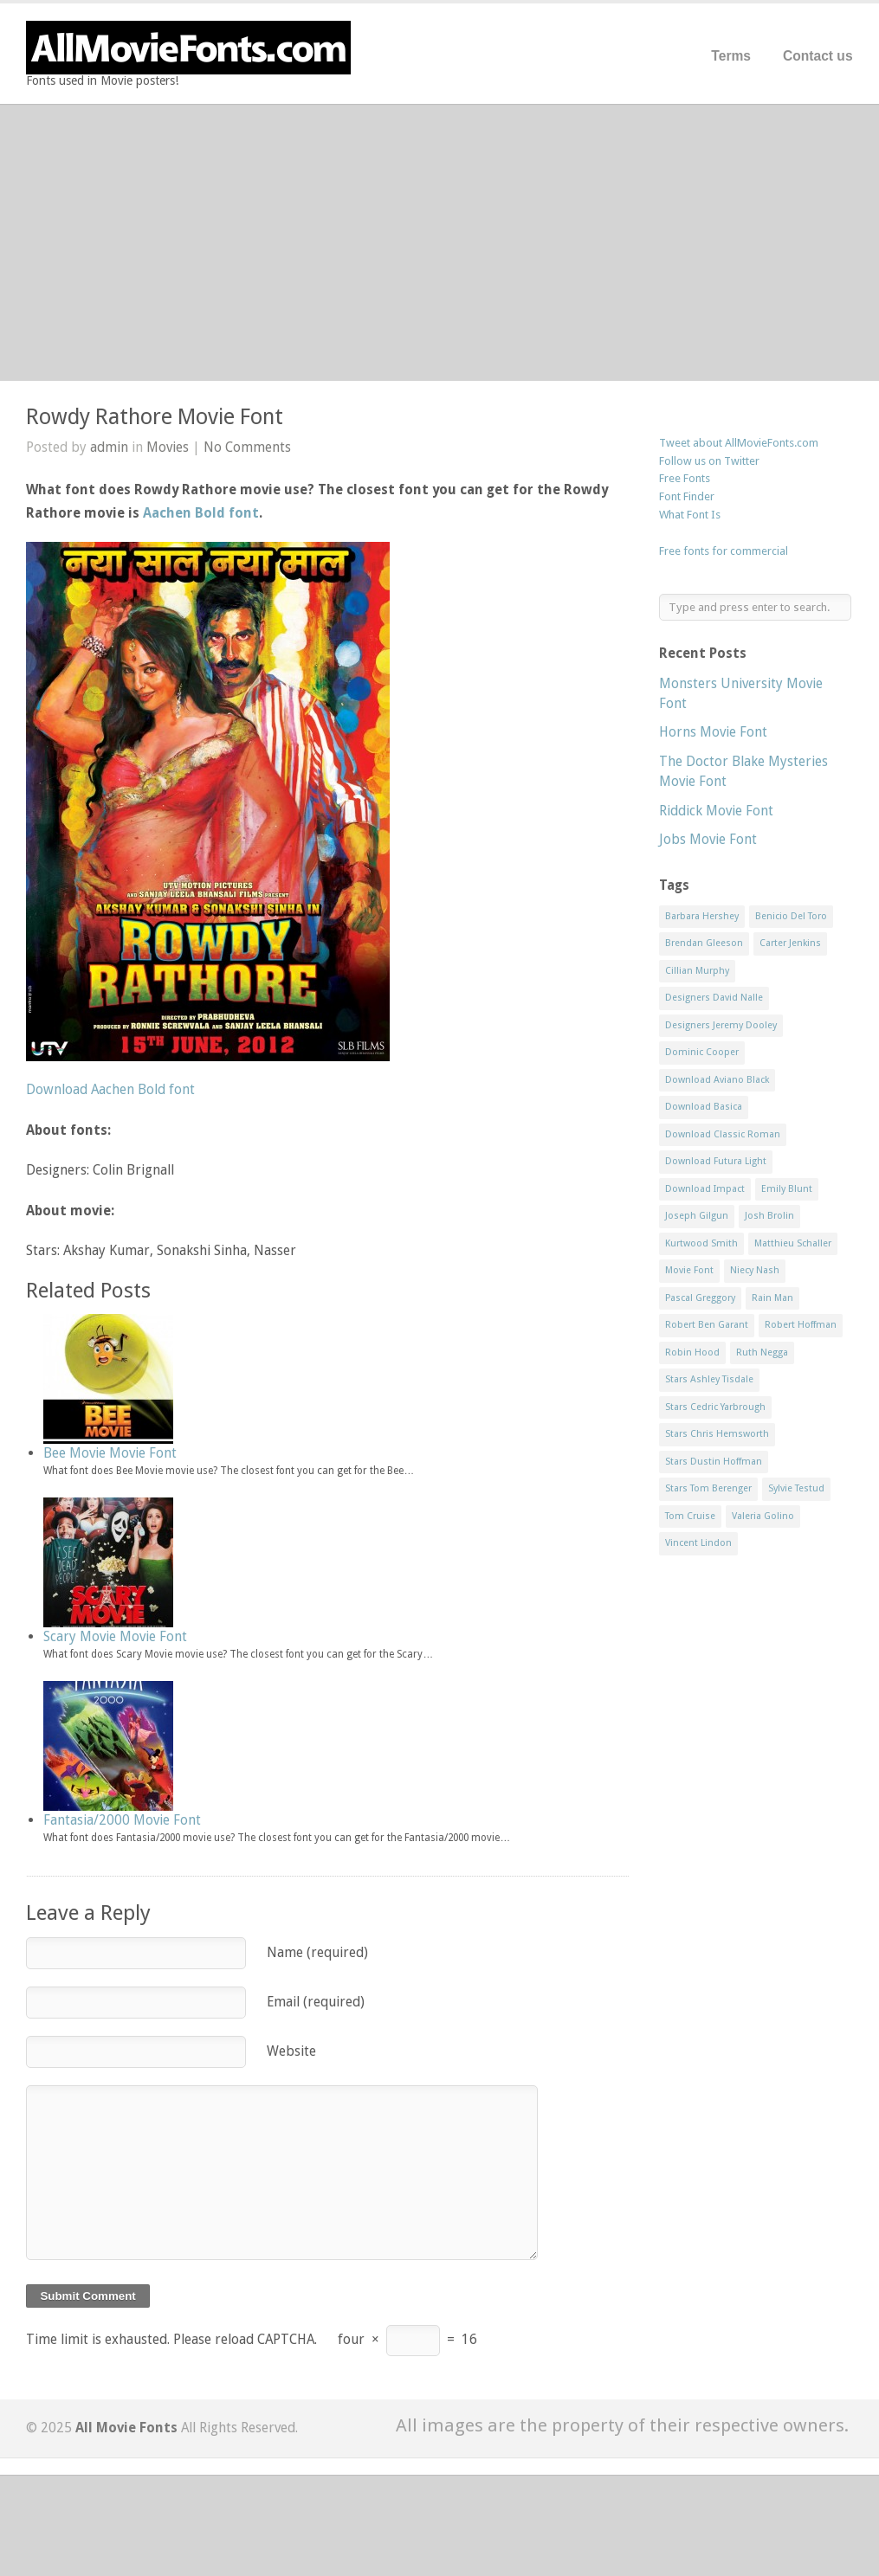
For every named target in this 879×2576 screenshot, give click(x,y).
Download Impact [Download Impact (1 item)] (705, 1189)
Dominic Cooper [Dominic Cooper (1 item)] (702, 1052)
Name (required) (317, 1952)
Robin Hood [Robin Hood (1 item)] (692, 1352)
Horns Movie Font (713, 732)
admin (109, 447)
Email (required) (316, 2001)
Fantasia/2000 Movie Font (122, 1820)
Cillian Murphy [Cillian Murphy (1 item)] (697, 970)
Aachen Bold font (201, 513)
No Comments (247, 447)
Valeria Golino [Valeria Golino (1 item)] (763, 1516)
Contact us (818, 55)
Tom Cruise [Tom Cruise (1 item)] (690, 1516)
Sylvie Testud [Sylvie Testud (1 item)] (796, 1488)
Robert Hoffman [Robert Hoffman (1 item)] (801, 1324)
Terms (731, 55)
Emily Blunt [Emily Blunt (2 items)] (786, 1189)
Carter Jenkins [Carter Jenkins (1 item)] (790, 943)
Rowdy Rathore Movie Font (154, 416)
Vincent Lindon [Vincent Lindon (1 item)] (698, 1543)
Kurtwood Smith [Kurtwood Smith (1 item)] (701, 1243)
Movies (167, 447)
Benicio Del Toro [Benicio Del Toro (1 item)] (791, 916)
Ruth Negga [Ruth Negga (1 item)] (762, 1352)
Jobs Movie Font (708, 839)
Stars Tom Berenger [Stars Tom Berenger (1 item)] (708, 1488)
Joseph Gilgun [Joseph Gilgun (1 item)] (696, 1215)
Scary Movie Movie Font (115, 1636)
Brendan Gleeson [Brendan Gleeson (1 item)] (704, 943)
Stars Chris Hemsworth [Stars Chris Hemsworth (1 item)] (717, 1433)
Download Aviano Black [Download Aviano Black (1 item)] (717, 1079)
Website (291, 2051)
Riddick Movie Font (716, 810)
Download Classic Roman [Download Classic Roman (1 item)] (722, 1134)
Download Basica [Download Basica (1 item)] (703, 1106)
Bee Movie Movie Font (110, 1453)
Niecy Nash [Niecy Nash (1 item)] (754, 1270)
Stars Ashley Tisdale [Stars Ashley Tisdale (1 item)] (709, 1379)
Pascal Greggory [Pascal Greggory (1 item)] (700, 1298)
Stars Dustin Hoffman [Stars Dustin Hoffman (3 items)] (713, 1461)
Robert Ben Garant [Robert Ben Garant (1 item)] (706, 1324)
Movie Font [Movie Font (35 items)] (689, 1270)
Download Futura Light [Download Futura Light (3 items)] (715, 1161)
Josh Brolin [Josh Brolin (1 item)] (769, 1215)
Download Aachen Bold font (110, 1089)
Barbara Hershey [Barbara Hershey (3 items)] (702, 916)
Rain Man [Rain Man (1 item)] (772, 1298)
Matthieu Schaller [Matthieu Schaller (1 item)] (792, 1243)
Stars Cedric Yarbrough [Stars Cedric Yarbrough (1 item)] (715, 1407)
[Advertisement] (440, 242)
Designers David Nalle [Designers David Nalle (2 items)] (714, 997)
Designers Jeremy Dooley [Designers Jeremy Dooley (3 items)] (721, 1025)
